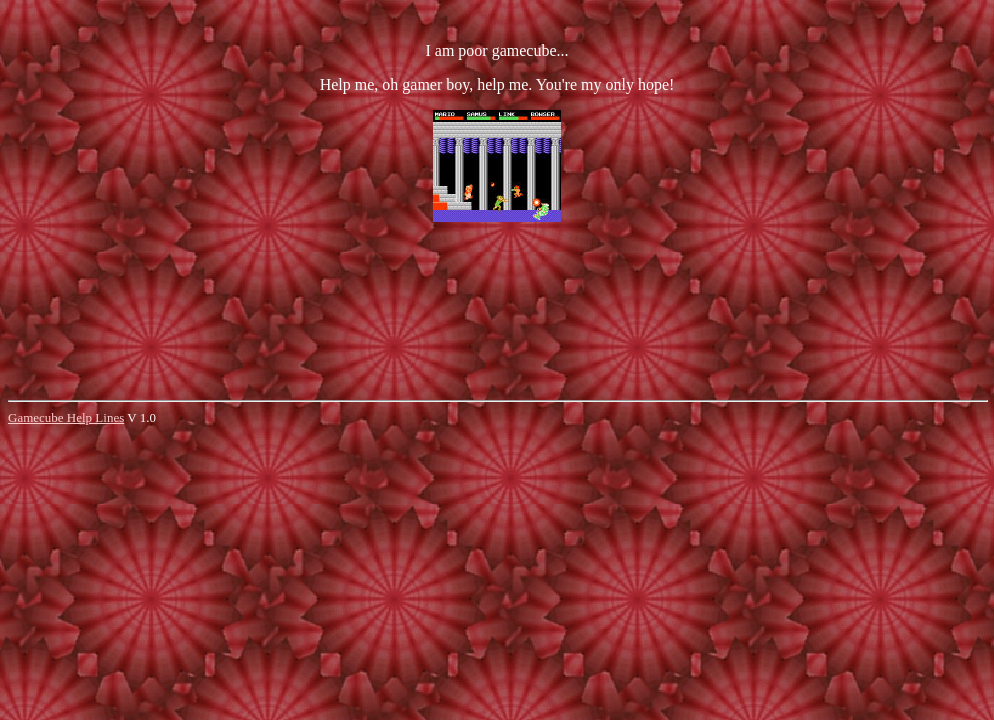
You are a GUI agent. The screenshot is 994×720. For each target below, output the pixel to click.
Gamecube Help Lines (66, 417)
